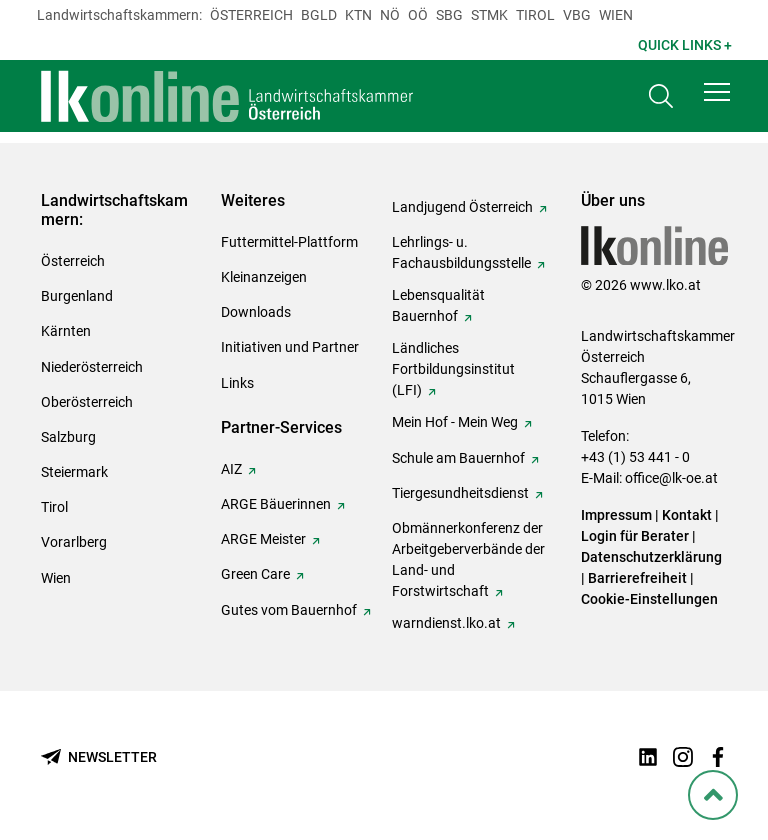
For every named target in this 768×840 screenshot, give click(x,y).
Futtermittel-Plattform (289, 242)
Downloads (256, 312)
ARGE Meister (263, 539)
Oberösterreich (87, 402)
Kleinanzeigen (264, 277)
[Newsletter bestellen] (99, 757)
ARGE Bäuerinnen (276, 504)
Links (237, 383)
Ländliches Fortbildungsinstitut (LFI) (453, 369)
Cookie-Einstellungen (649, 599)
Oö (418, 15)
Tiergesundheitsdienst (460, 493)
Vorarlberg (74, 542)
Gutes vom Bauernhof (289, 610)
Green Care (255, 574)
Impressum (616, 515)
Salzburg (68, 437)
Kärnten (66, 331)
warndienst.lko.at (446, 623)
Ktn (358, 15)
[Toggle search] (661, 96)
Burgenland (77, 296)
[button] (717, 92)
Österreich (251, 15)
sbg (449, 15)
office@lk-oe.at (671, 478)
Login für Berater (635, 536)
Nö (390, 15)
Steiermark (74, 472)
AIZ (231, 469)
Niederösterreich (92, 367)
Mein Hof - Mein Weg (455, 422)
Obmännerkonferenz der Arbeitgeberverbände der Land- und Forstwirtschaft (468, 559)
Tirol (535, 15)
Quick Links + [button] (685, 45)
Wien (616, 15)
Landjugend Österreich (462, 207)
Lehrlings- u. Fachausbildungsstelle (461, 252)
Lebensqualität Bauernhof (438, 305)
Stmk (489, 15)
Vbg (577, 15)
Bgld (319, 15)
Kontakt (687, 515)
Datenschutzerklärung (651, 557)
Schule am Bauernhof (458, 458)
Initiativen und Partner (290, 347)
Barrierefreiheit (637, 578)
